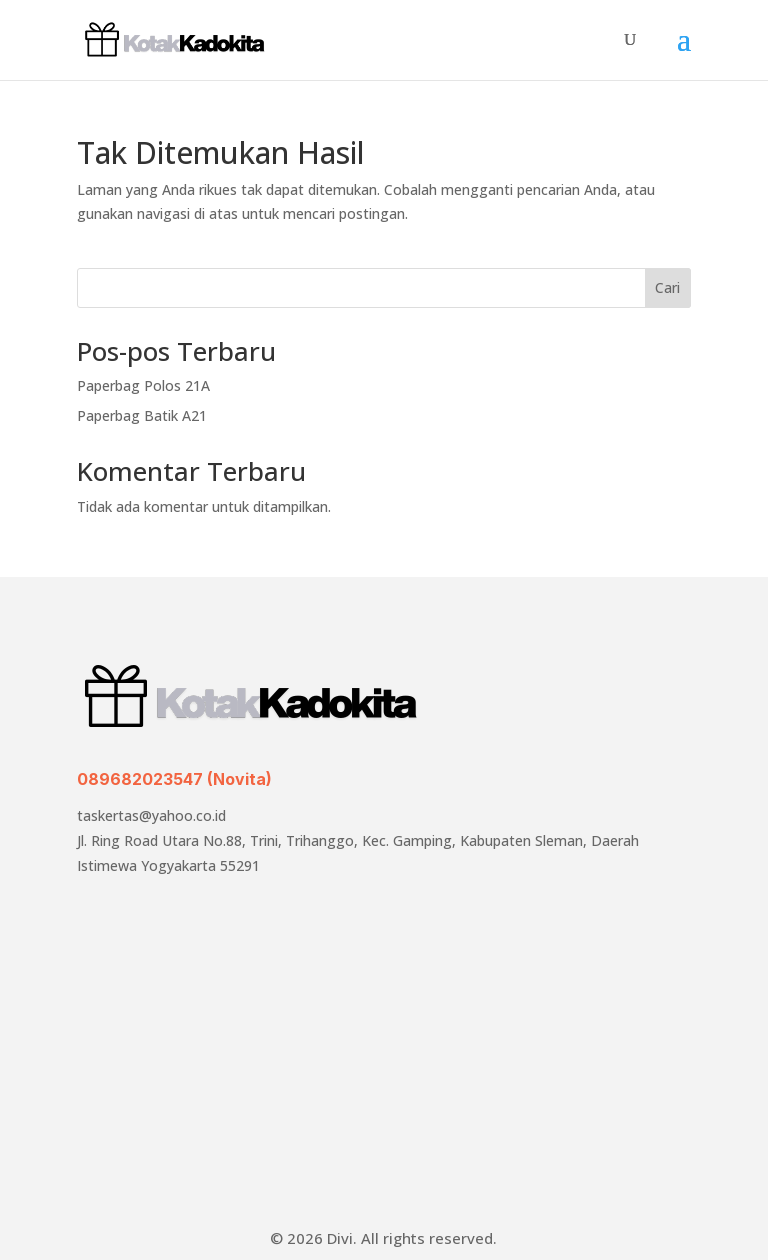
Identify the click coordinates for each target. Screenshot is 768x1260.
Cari (667, 287)
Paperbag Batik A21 (142, 415)
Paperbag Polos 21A (143, 385)
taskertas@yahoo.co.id (151, 815)
